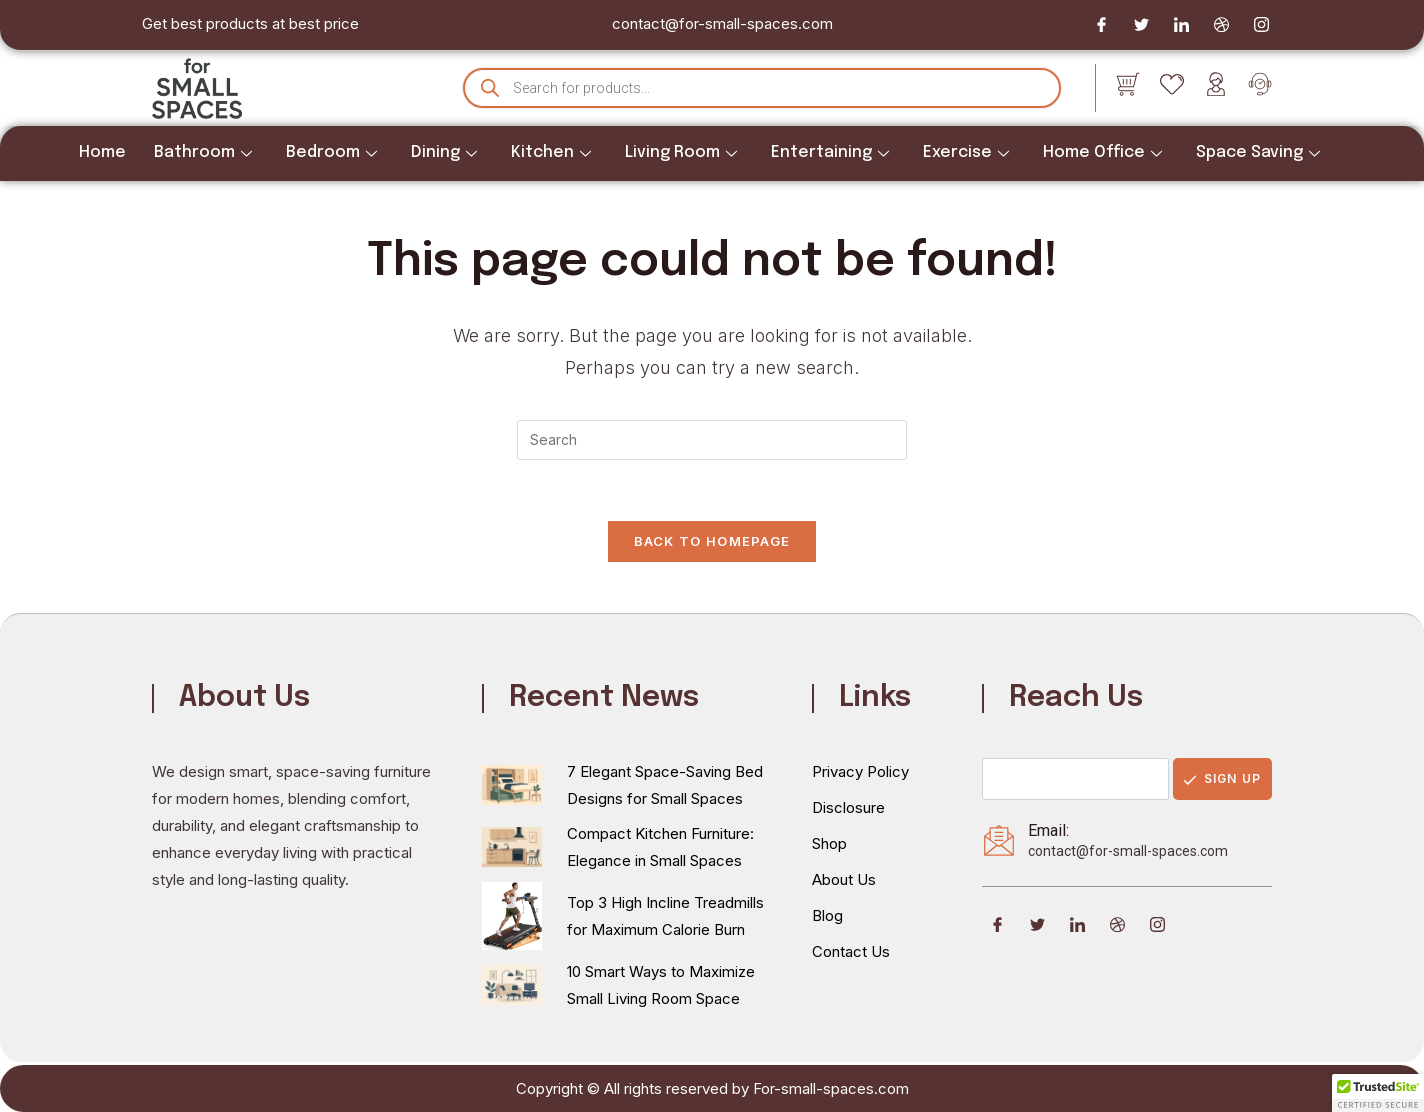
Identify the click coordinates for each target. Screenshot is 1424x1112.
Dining (444, 152)
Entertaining (830, 152)
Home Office (1102, 152)
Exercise (966, 152)
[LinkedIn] (1181, 25)
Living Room (681, 152)
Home (102, 152)
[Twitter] (1141, 25)
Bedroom (331, 152)
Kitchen (551, 152)
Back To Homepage (712, 541)
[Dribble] (1221, 25)
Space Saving (1258, 152)
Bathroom (203, 152)
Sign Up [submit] (1222, 778)
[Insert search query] (712, 440)
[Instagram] (1261, 25)
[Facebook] (1101, 25)
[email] (1075, 779)
